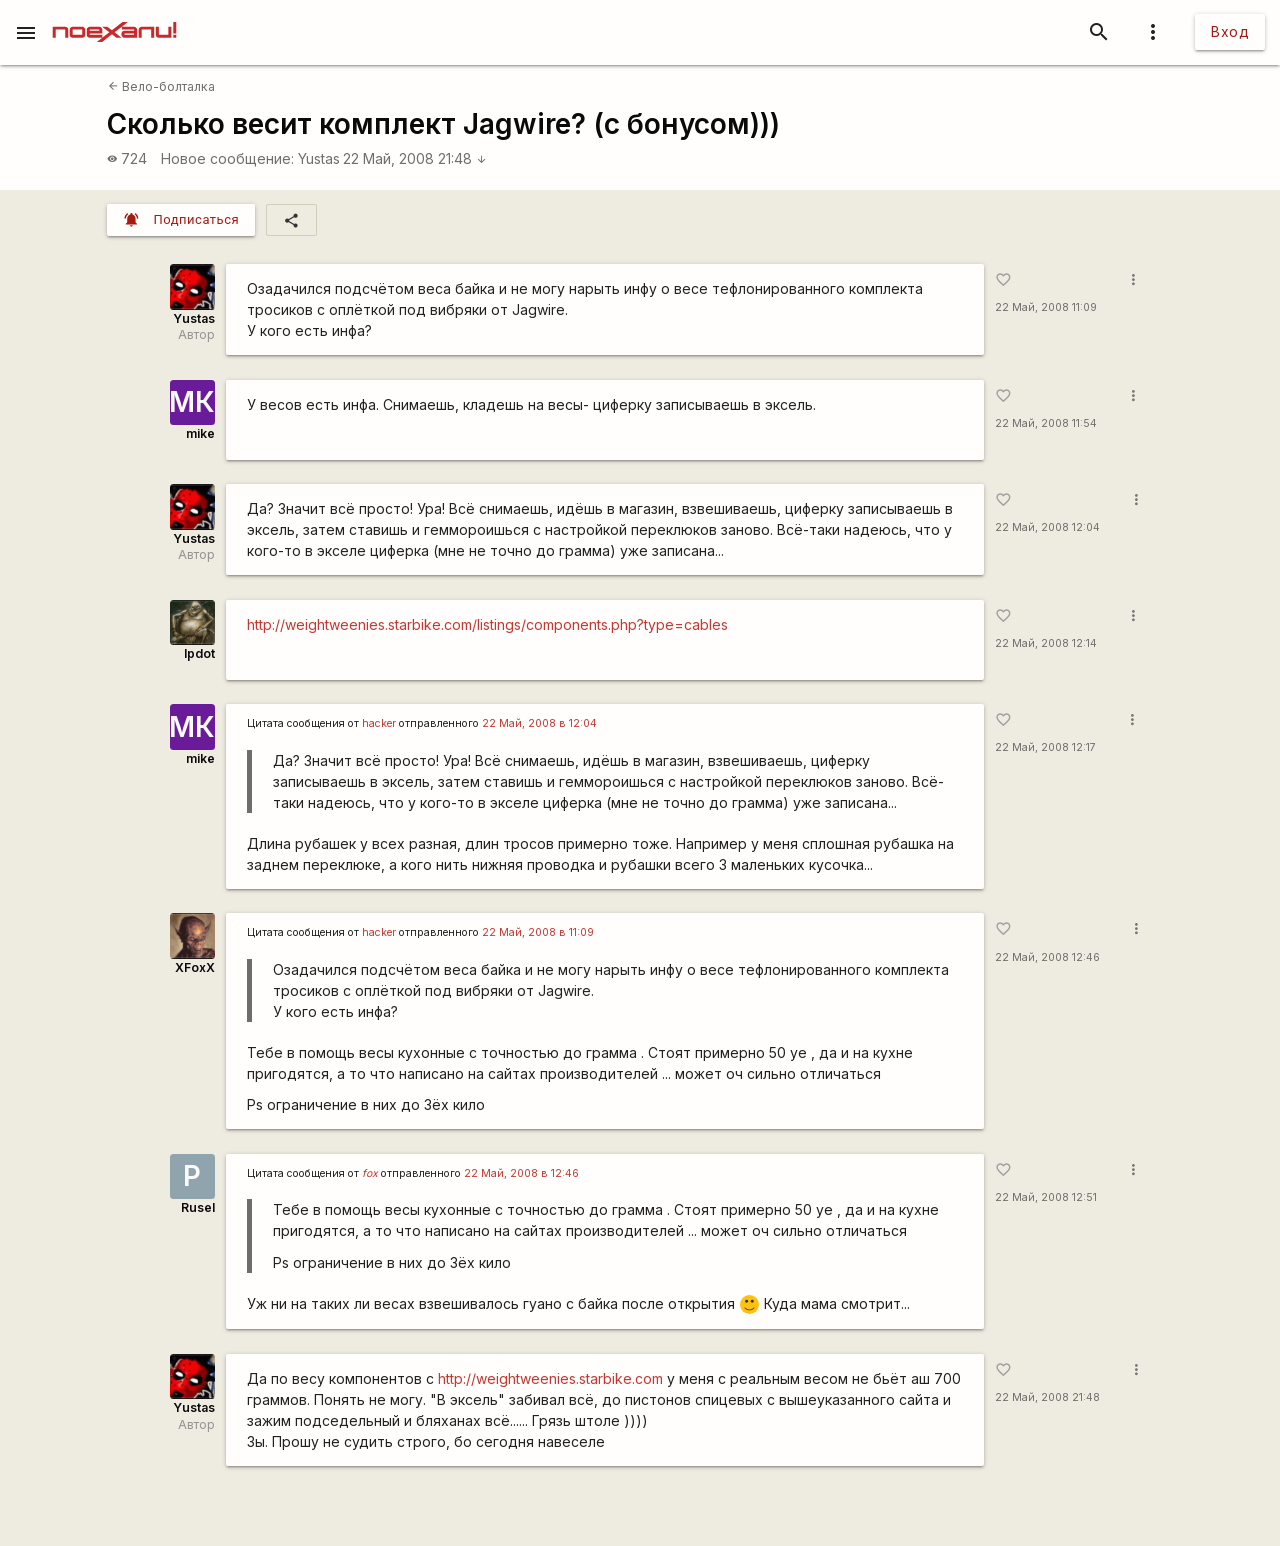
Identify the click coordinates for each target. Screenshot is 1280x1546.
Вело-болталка (161, 86)
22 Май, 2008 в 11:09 (538, 932)
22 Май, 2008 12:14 (1046, 643)
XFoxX (195, 967)
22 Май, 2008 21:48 (415, 158)
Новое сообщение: (227, 158)
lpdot (199, 653)
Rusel (198, 1207)
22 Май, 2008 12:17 (1045, 747)
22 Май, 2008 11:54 (1046, 423)
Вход (1230, 31)
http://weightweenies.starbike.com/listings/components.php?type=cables (487, 624)
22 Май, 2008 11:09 (1046, 307)
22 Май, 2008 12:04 (1047, 527)
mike (200, 433)
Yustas (319, 158)
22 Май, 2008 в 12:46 (521, 1173)
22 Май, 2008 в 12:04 (539, 723)
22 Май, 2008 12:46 (1047, 957)
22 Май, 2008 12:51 (1046, 1197)
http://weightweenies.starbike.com (550, 1378)
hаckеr (379, 723)
